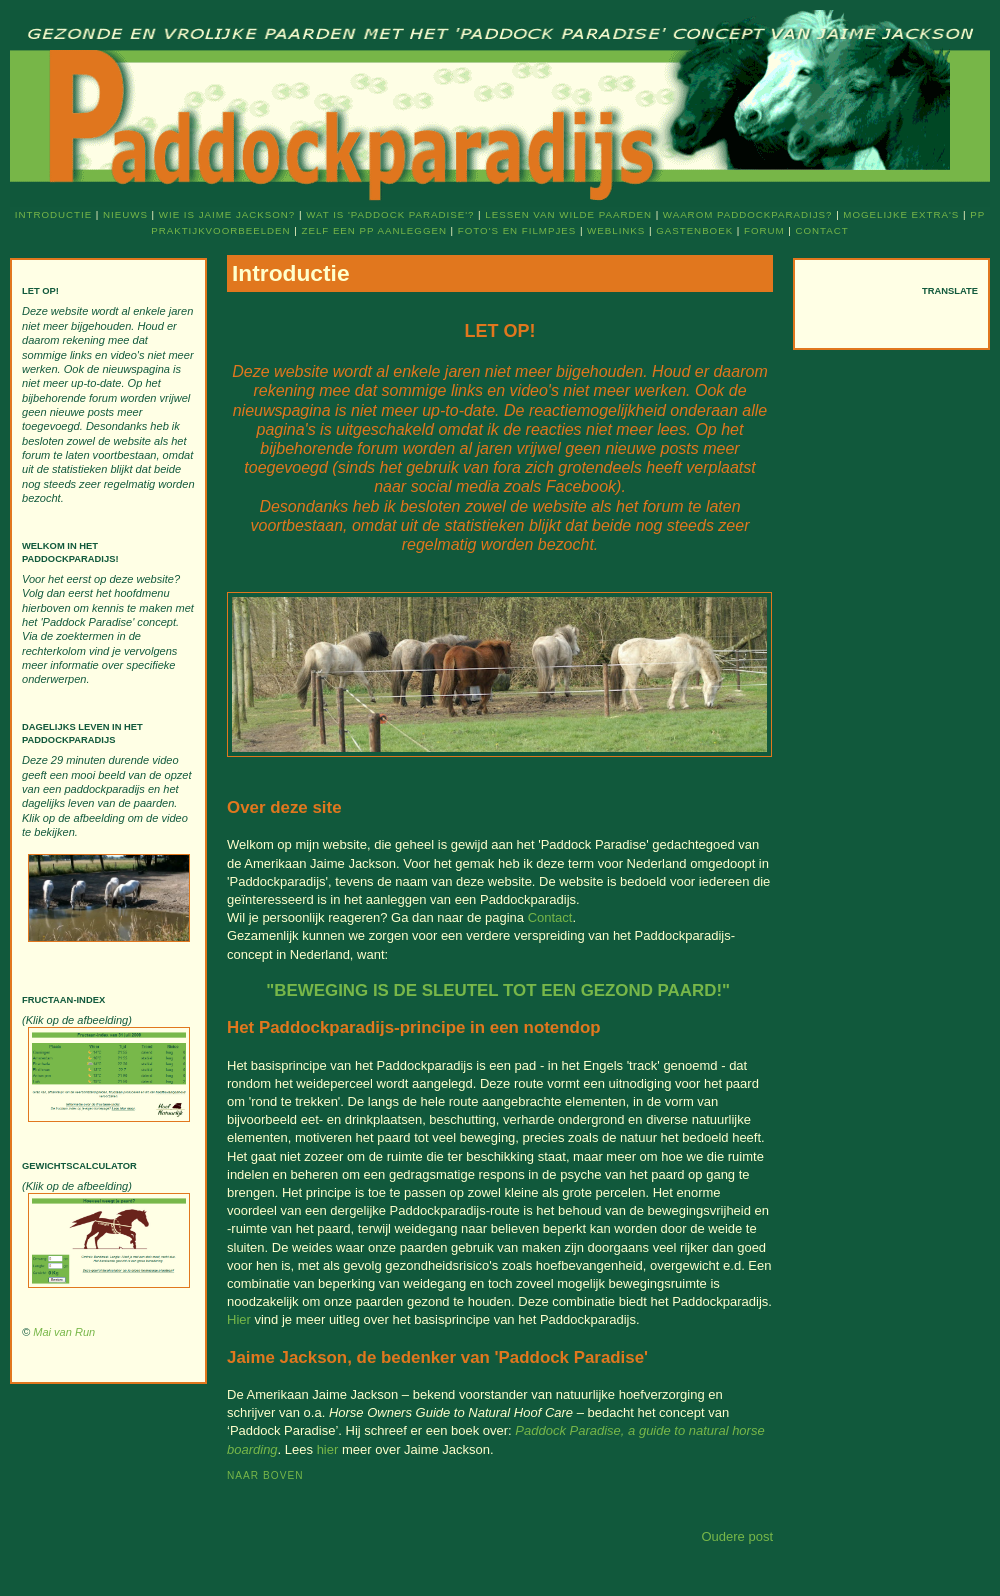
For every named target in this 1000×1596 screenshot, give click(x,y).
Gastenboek (694, 230)
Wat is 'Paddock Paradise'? (390, 214)
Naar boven (265, 1475)
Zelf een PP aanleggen (373, 230)
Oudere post (737, 1536)
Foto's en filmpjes (517, 230)
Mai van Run (64, 1332)
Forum (764, 230)
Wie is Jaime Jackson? (227, 214)
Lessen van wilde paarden (568, 214)
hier (328, 1449)
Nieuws (125, 214)
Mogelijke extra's (901, 214)
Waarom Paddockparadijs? (748, 214)
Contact (822, 230)
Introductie (53, 214)
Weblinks (616, 230)
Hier (239, 1319)
